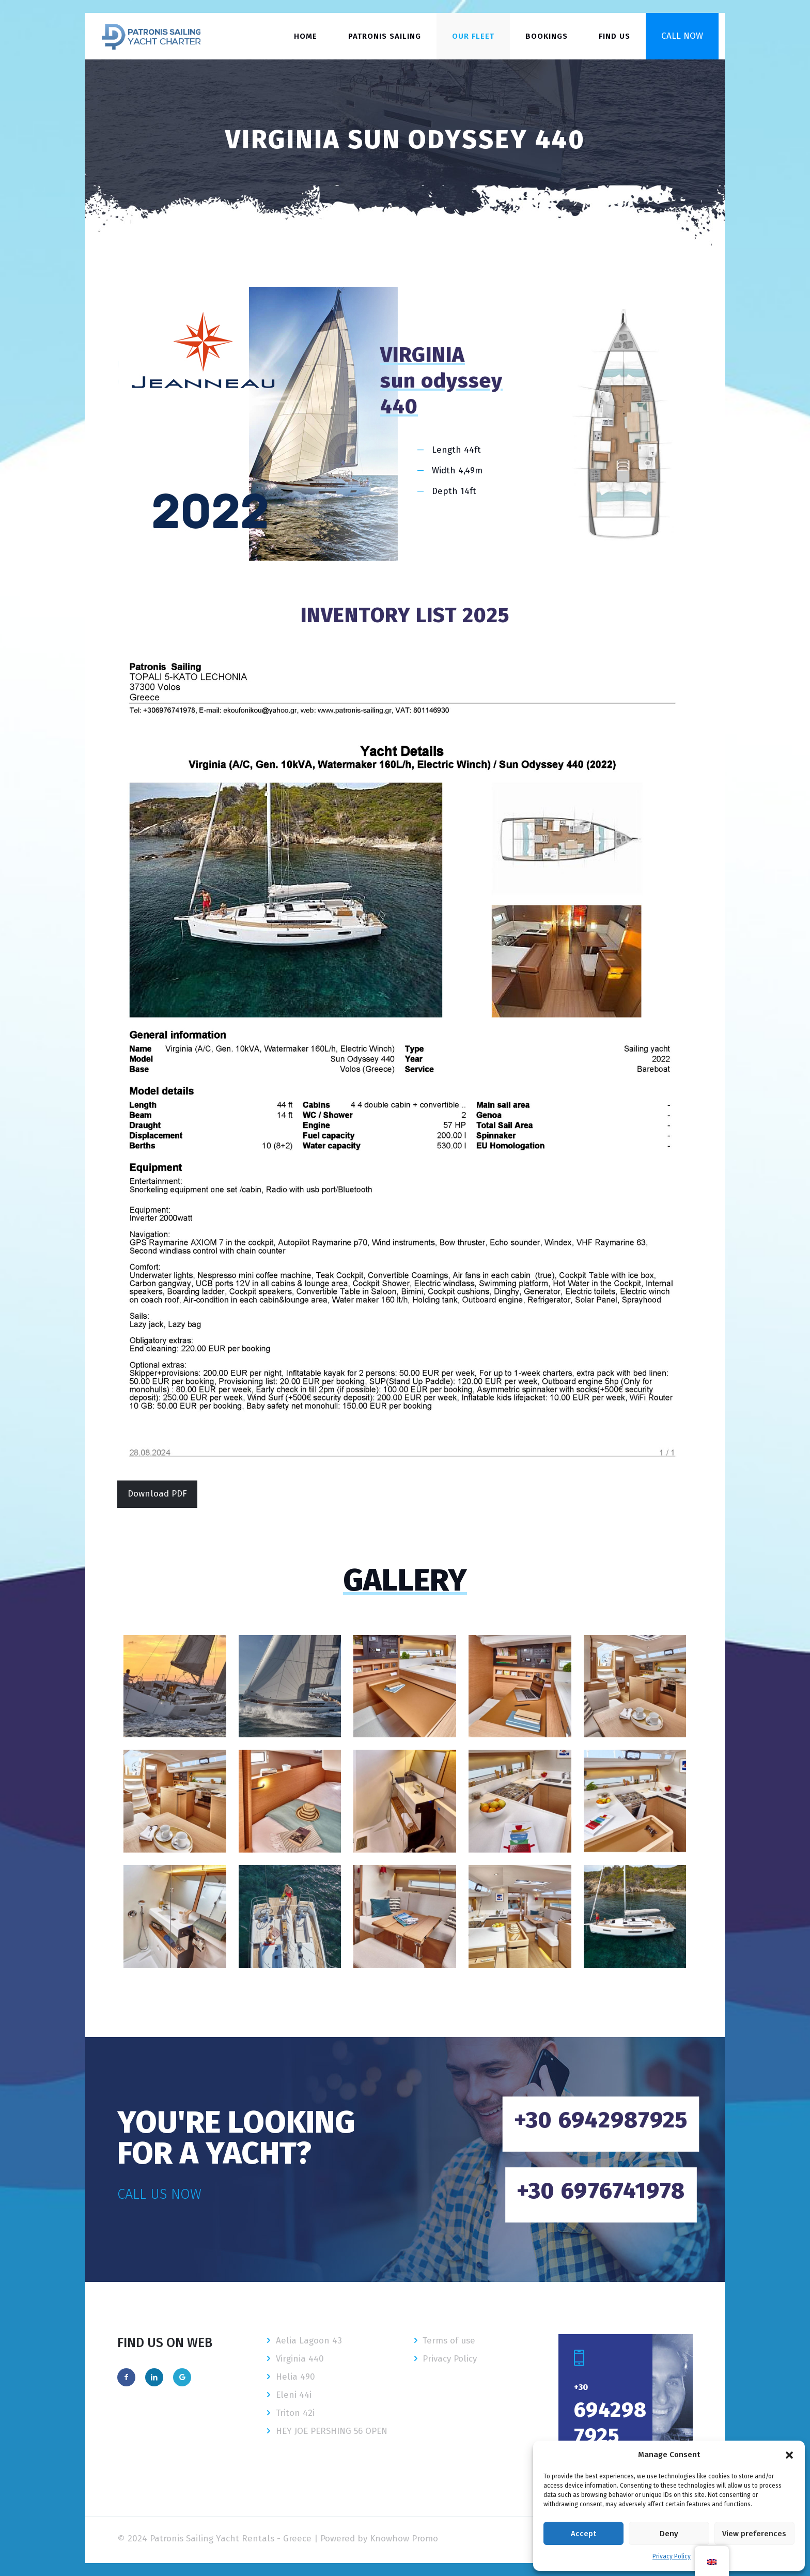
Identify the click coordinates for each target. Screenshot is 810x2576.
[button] (789, 2455)
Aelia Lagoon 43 (309, 2340)
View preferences (754, 2533)
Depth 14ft (454, 491)
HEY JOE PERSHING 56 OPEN (331, 2431)
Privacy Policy (671, 2556)
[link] (405, 1058)
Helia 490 (295, 2376)
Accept (583, 2533)
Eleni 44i (293, 2394)
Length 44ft (456, 449)
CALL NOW (682, 35)
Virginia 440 (300, 2358)
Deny (669, 2533)
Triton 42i (295, 2413)
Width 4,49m (457, 470)
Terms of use (449, 2340)
